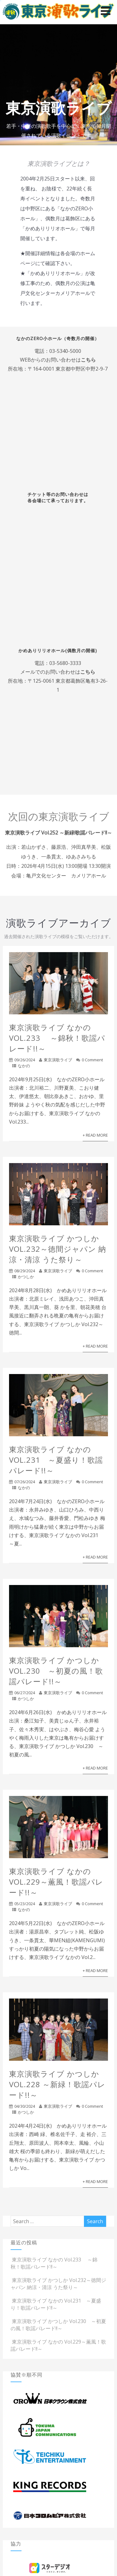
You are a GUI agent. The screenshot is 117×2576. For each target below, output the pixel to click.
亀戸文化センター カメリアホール (66, 875)
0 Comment (92, 1060)
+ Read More (95, 1135)
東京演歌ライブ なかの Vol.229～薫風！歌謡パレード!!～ (56, 1881)
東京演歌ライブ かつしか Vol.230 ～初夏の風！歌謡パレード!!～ (56, 1670)
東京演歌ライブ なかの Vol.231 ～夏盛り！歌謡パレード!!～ (56, 1459)
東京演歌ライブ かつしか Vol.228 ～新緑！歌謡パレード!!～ (57, 2084)
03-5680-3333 (65, 663)
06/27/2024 (24, 1692)
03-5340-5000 (65, 351)
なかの (24, 1065)
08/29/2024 (24, 1271)
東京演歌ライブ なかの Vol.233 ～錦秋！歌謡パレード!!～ (57, 1038)
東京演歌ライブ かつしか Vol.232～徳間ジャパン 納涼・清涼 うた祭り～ (57, 1249)
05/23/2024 (24, 1903)
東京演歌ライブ (58, 1060)
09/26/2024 (24, 1060)
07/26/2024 (24, 1481)
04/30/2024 (24, 2106)
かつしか (26, 1276)
